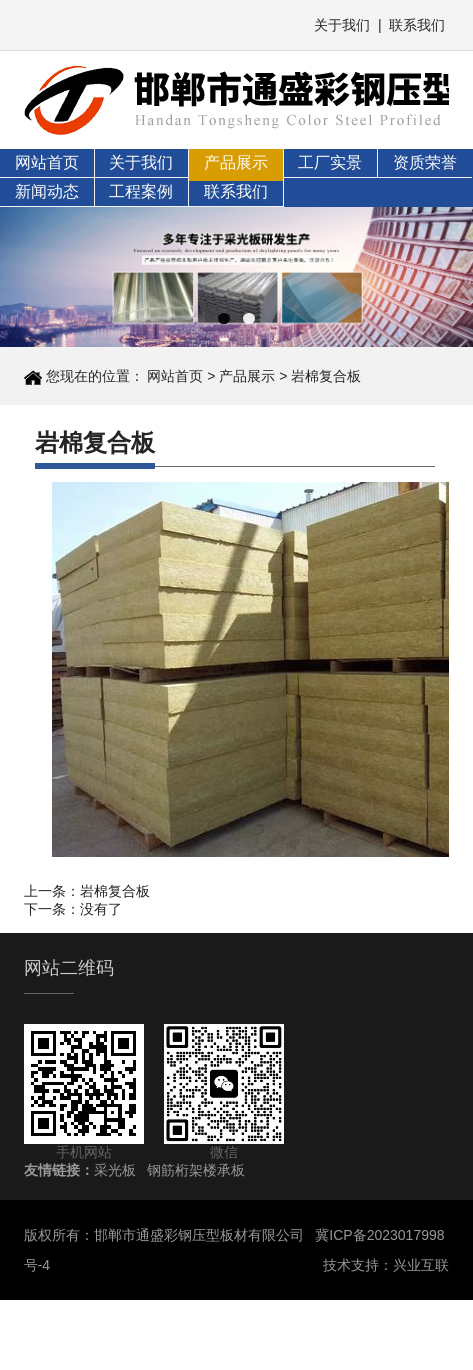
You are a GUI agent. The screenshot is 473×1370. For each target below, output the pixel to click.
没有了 (101, 909)
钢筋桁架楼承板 (196, 1170)
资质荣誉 (425, 162)
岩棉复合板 (326, 376)
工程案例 (141, 191)
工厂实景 (330, 162)
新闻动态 (47, 191)
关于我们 (342, 25)
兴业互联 (421, 1265)
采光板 (115, 1170)
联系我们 (417, 25)
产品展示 (236, 162)
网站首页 (47, 162)
